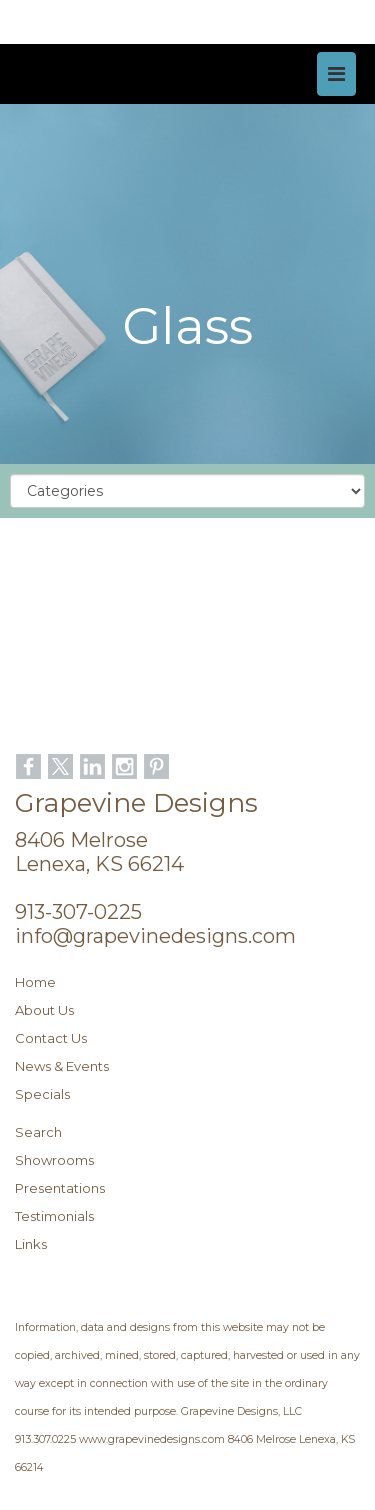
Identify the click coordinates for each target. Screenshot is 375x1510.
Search (38, 1132)
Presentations (60, 1188)
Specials (42, 1094)
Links (31, 1244)
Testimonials (54, 1216)
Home (35, 982)
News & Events (62, 1066)
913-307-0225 (78, 912)
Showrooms (54, 1160)
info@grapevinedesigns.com (155, 936)
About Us (44, 1010)
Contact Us (51, 1038)
